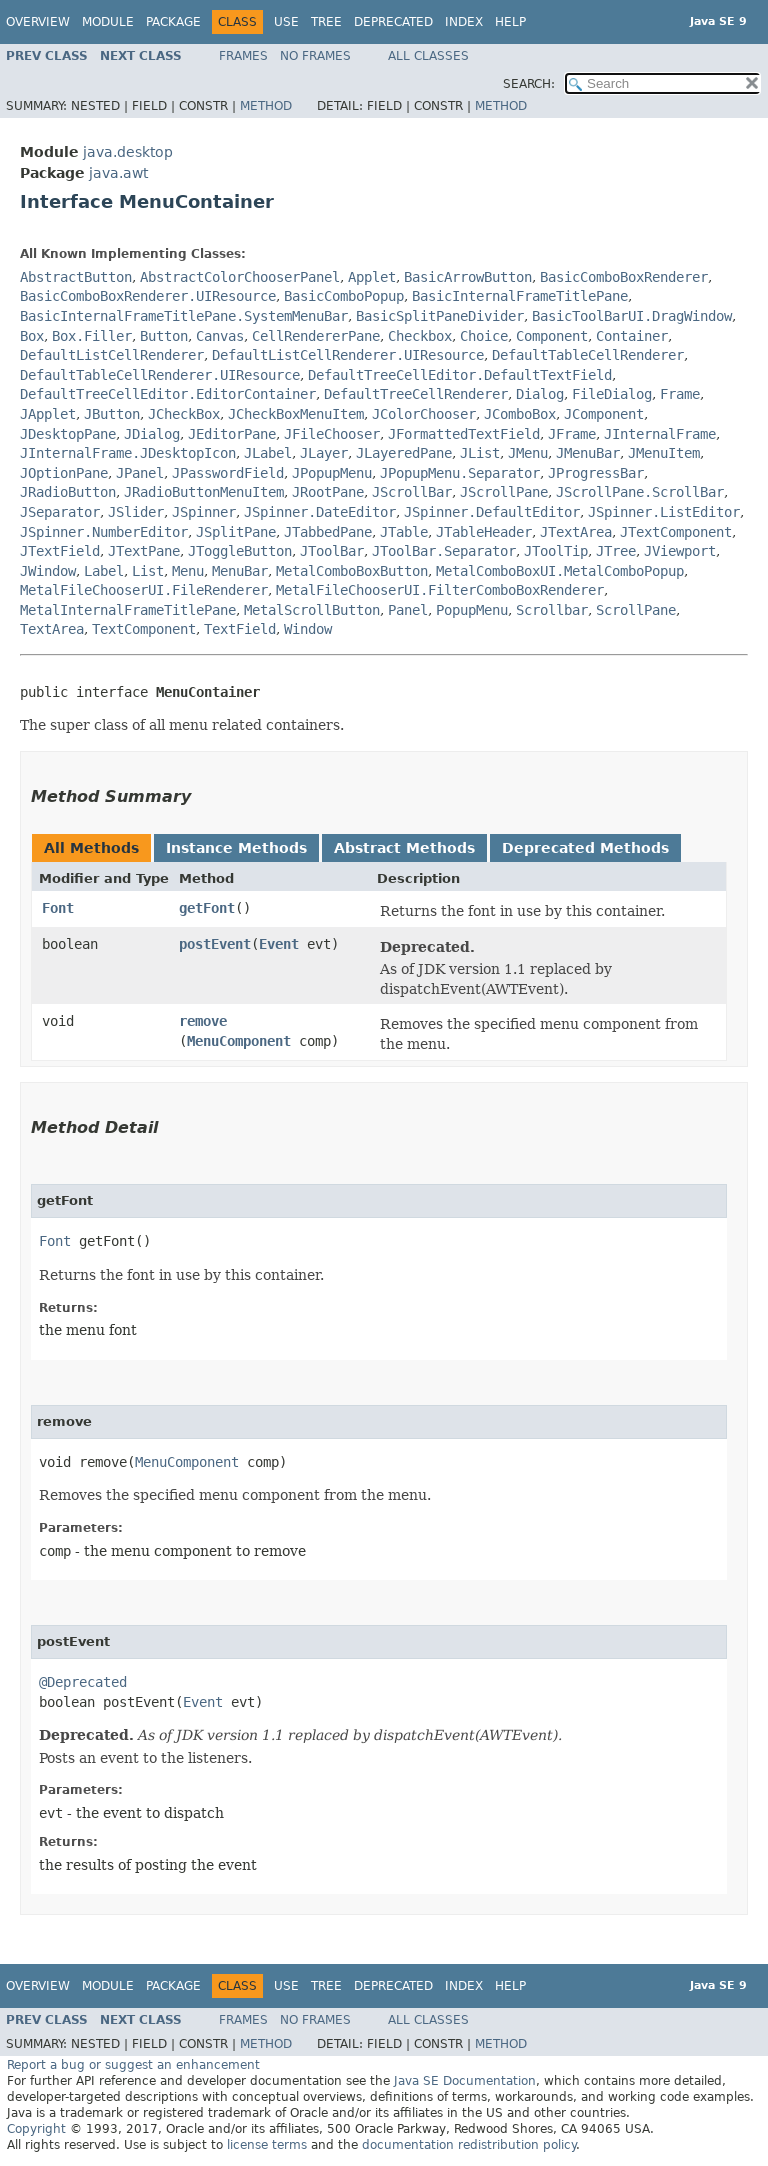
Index (464, 22)
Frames (243, 56)
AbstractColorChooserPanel (240, 277)
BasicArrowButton (468, 277)
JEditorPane (232, 434)
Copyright (36, 2129)
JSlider (136, 512)
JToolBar (332, 551)
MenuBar (240, 571)
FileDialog (612, 394)
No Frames (315, 56)
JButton (112, 414)
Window (308, 629)
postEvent (215, 944)
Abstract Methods (404, 848)
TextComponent (144, 629)
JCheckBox (184, 414)
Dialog (540, 394)
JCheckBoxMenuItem (296, 414)
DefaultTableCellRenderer (588, 355)
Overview (38, 22)
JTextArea (576, 532)
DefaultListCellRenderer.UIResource (348, 355)
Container (632, 336)
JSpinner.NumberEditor (104, 532)
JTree (616, 551)
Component (552, 336)
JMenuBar (588, 453)
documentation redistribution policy (469, 2145)
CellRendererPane (316, 336)
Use (286, 22)
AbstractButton (76, 277)
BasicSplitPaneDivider (440, 316)
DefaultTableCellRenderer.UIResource (160, 375)
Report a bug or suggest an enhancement (133, 2065)
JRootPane (328, 492)
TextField (240, 629)
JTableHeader (484, 532)
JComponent (604, 414)
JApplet (48, 414)
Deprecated (393, 22)
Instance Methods (236, 848)
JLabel (268, 453)
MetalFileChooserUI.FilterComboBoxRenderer (440, 590)
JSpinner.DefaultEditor (492, 512)
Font (58, 908)
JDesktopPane (68, 434)
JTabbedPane (328, 532)
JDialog (152, 434)
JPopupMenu (332, 473)
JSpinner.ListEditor (664, 512)
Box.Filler (92, 336)
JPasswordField (228, 473)
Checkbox (420, 336)
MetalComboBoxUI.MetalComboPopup (560, 571)
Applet (372, 277)
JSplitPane (236, 532)
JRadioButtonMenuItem (204, 492)
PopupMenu (472, 610)
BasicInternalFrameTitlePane (520, 296)
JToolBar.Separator (444, 551)
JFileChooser (332, 434)
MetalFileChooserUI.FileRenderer (144, 590)
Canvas (220, 336)
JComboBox (520, 414)
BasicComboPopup (344, 296)
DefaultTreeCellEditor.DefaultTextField (460, 375)
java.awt (118, 173)
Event (279, 944)
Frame (680, 394)
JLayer (324, 453)
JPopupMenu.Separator (460, 473)
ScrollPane (636, 610)
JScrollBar (412, 492)
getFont (207, 908)
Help (510, 22)
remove (203, 1021)
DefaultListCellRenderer (112, 355)
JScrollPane (504, 492)
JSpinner (204, 512)
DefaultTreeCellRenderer (416, 394)
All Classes (428, 56)
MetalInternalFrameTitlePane (128, 610)
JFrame (572, 434)
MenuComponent (239, 1041)
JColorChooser (424, 414)
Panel (408, 610)
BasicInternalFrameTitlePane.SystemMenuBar (184, 316)
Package (173, 22)
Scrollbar (552, 610)
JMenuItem (664, 453)
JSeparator (60, 512)
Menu (188, 571)
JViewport (680, 551)
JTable (404, 532)
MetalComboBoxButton (352, 571)
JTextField (60, 551)
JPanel (140, 473)
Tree (326, 22)
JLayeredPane (404, 453)
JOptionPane (64, 473)
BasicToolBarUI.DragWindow (632, 316)
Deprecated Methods (585, 848)
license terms (267, 2145)
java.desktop (128, 152)
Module (108, 22)
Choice (484, 336)
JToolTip (556, 551)
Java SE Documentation (465, 2081)
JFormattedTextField (464, 434)
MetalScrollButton (312, 610)
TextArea (52, 629)
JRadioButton (68, 492)
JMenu (528, 453)
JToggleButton (240, 551)
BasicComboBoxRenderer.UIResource (148, 296)
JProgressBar (596, 473)
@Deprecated (83, 1682)
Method (266, 106)
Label (104, 571)
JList (480, 453)
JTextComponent (676, 532)
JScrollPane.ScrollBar (640, 492)
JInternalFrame (660, 434)
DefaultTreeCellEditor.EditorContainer (168, 394)
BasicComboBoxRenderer (624, 277)
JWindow (48, 571)
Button (164, 336)
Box (32, 336)
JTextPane (144, 551)
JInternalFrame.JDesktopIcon (128, 453)
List (148, 571)
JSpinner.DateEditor (320, 512)
